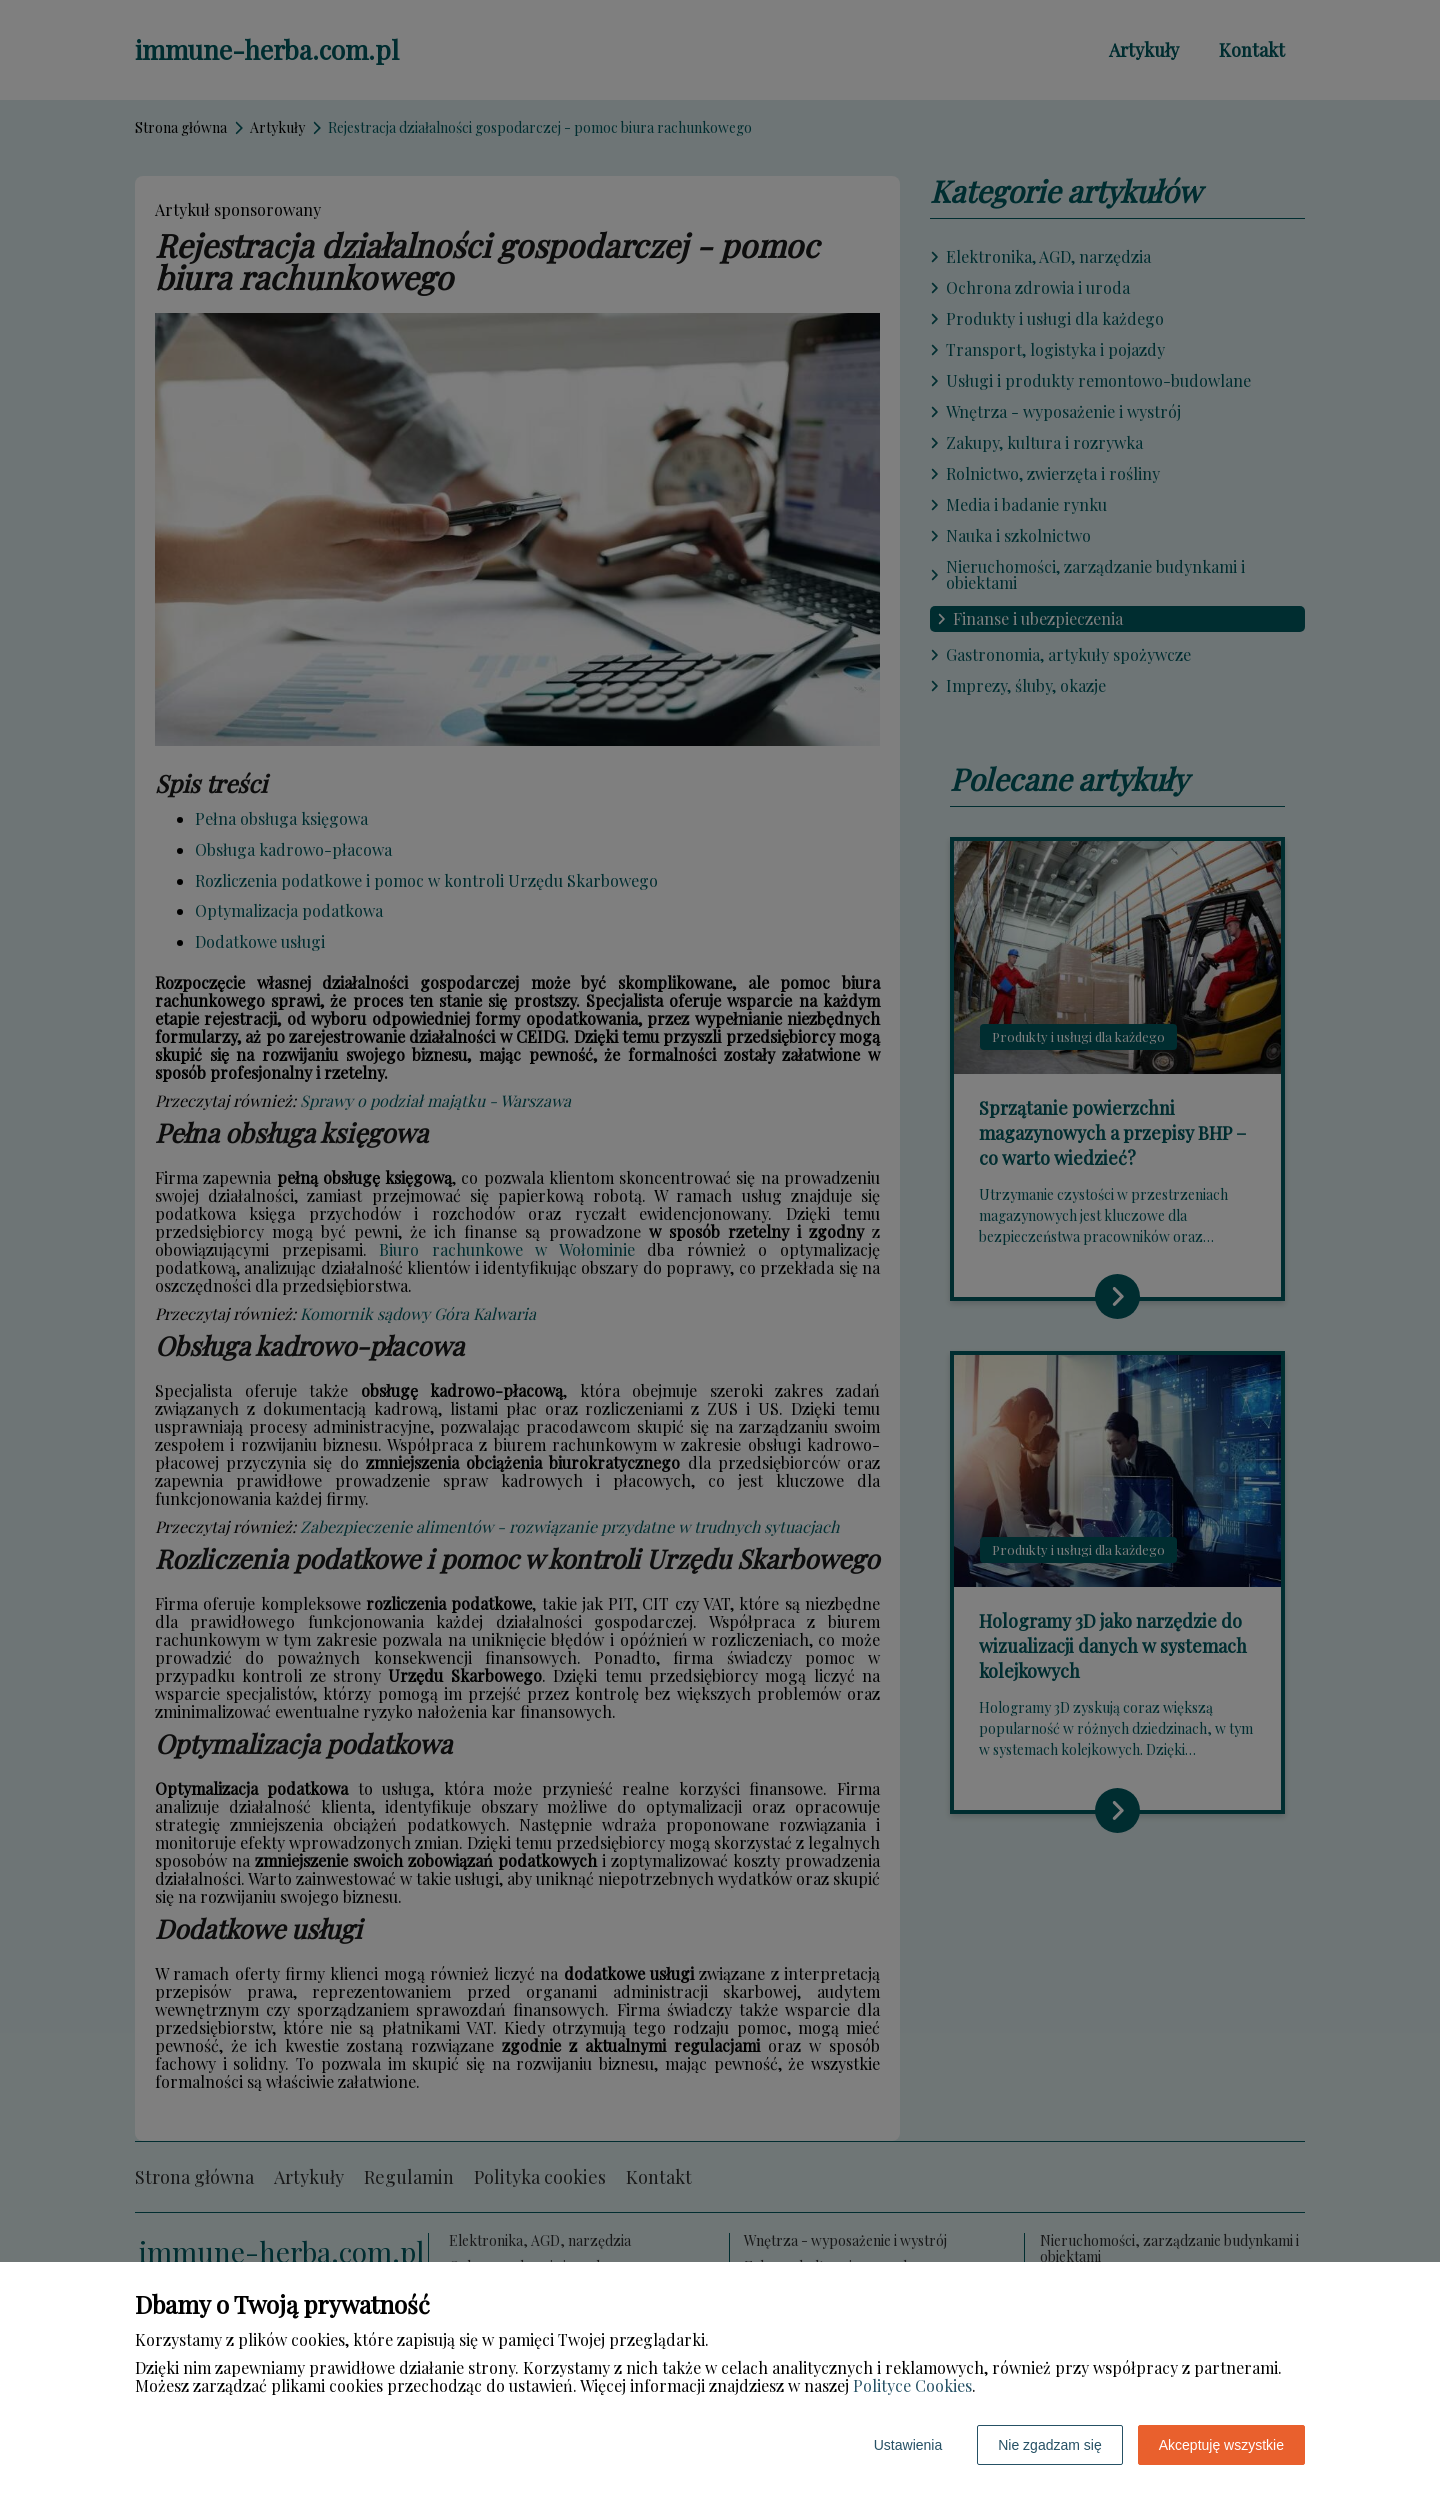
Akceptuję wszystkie (1221, 2445)
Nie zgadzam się (1050, 2445)
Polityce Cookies (912, 2385)
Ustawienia (908, 2445)
